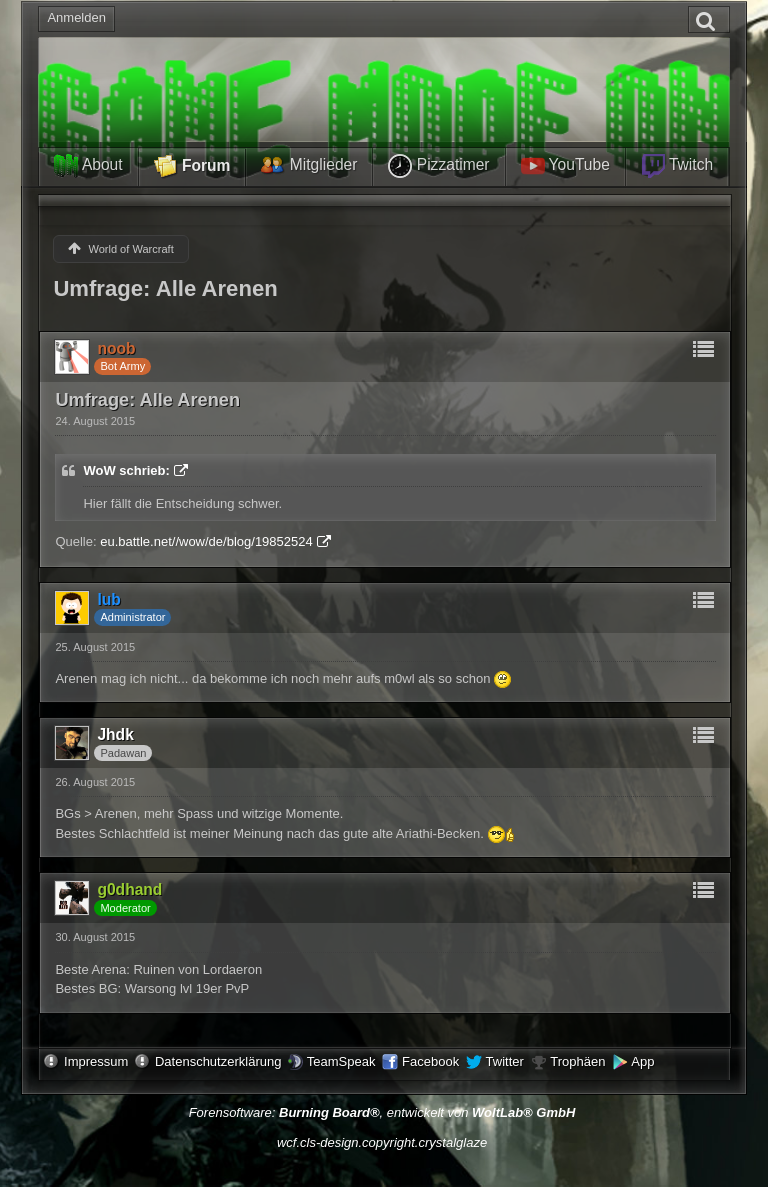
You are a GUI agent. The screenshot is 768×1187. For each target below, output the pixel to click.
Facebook (430, 1061)
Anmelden (76, 17)
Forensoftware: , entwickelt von (382, 1112)
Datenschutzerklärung (218, 1061)
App (642, 1061)
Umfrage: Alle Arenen (165, 288)
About (88, 166)
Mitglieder (309, 166)
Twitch (677, 166)
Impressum (96, 1061)
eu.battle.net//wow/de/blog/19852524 (206, 541)
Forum (192, 167)
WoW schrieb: (126, 470)
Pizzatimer (438, 166)
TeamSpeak (341, 1061)
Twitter (505, 1061)
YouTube (565, 166)
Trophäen (577, 1061)
